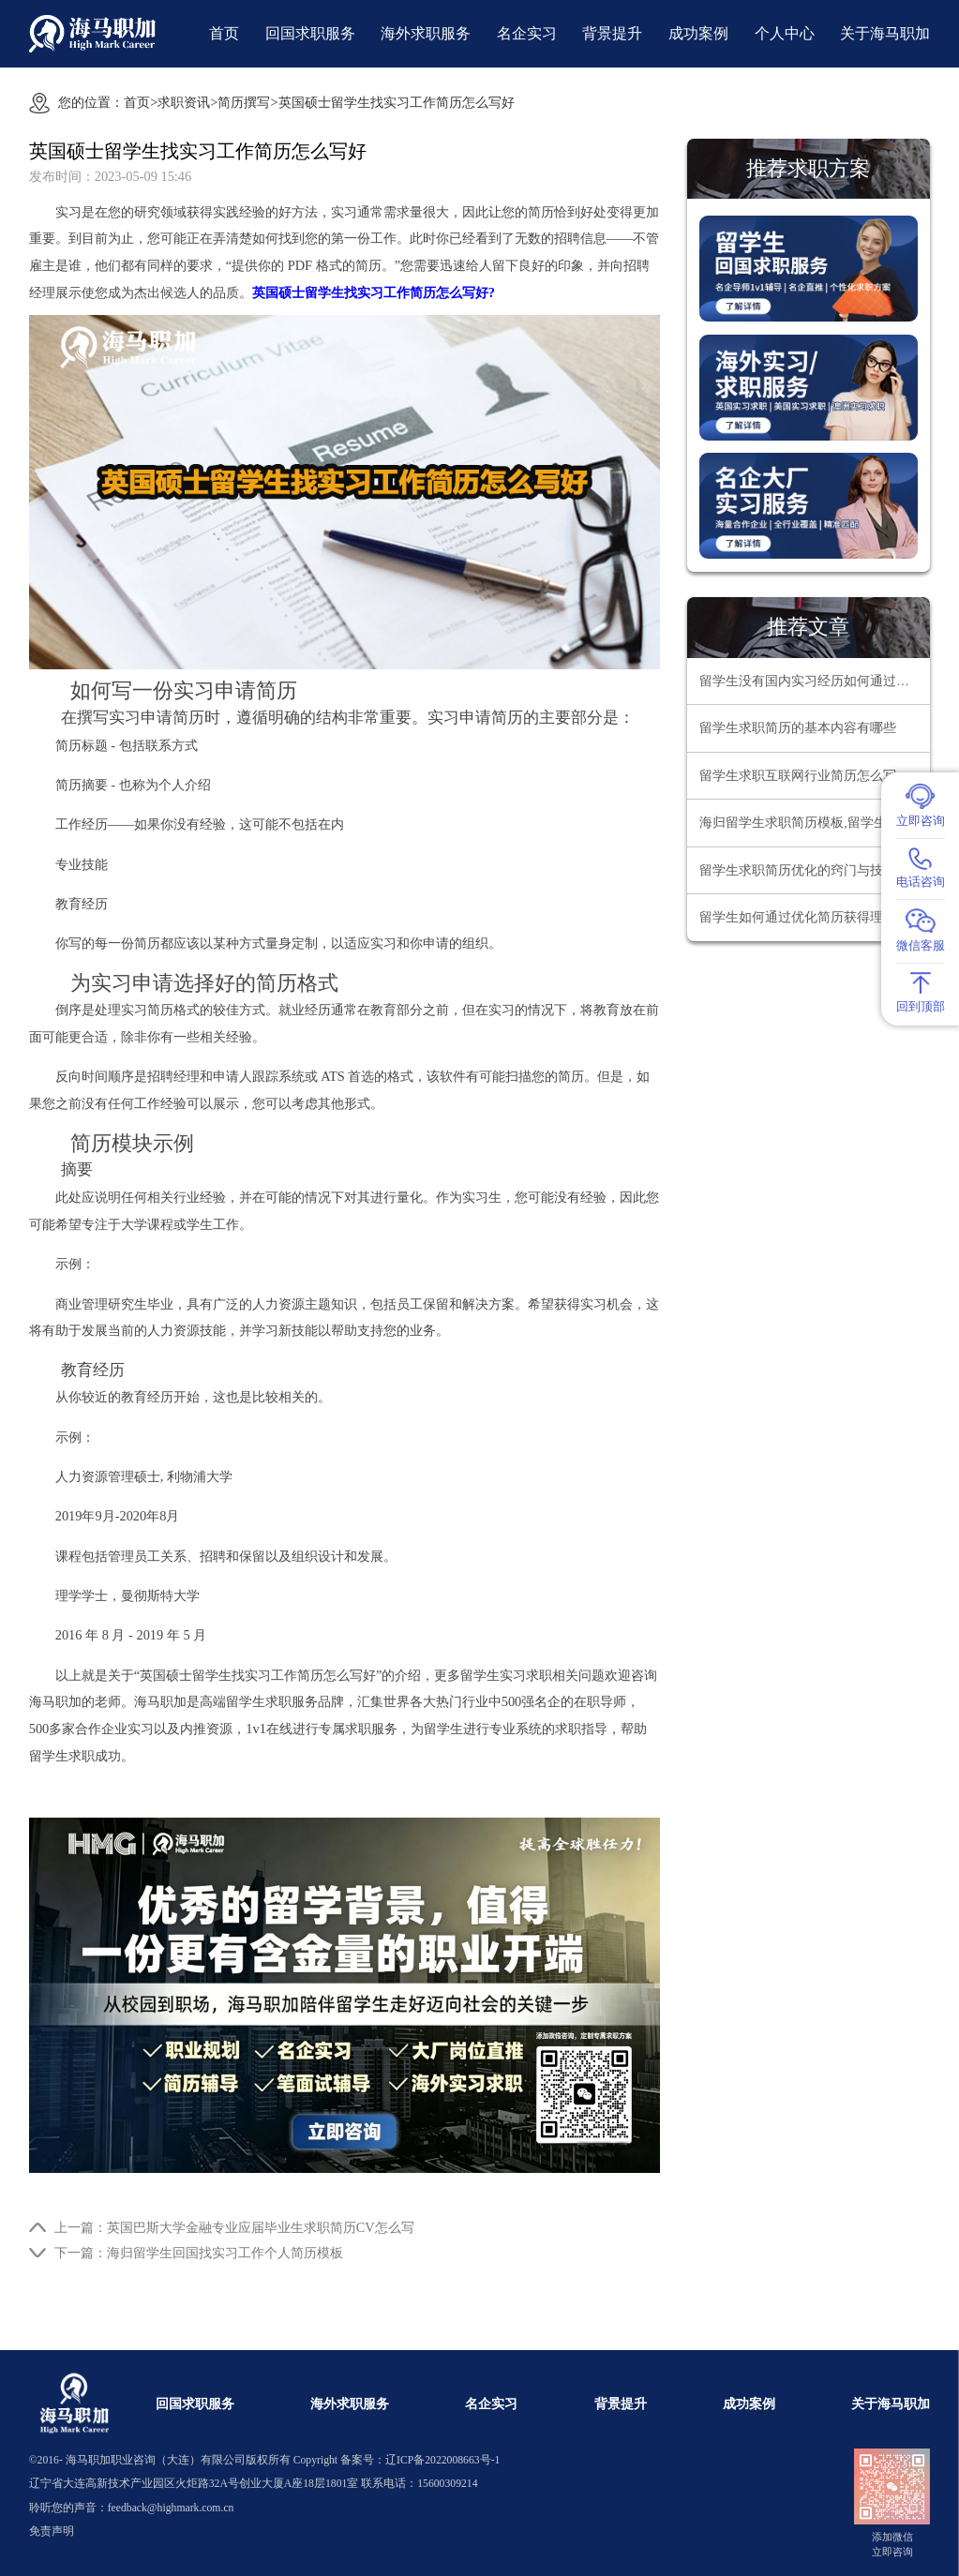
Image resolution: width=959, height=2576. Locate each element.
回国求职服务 (310, 33)
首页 (224, 33)
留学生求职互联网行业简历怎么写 (797, 776)
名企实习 (527, 33)
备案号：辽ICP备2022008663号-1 (420, 2460)
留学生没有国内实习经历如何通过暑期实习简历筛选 (814, 681)
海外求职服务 (426, 33)
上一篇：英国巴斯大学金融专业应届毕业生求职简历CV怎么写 (234, 2227)
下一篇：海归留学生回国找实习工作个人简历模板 (198, 2252)
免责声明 (51, 2531)
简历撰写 (243, 102)
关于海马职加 (885, 33)
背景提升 (612, 33)
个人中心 (785, 33)
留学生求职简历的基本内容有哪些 (797, 728)
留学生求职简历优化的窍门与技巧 (797, 870)
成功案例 (698, 33)
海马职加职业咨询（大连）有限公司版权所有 (178, 2460)
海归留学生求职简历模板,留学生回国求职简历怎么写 (814, 823)
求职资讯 (183, 102)
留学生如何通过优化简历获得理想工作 (810, 917)
